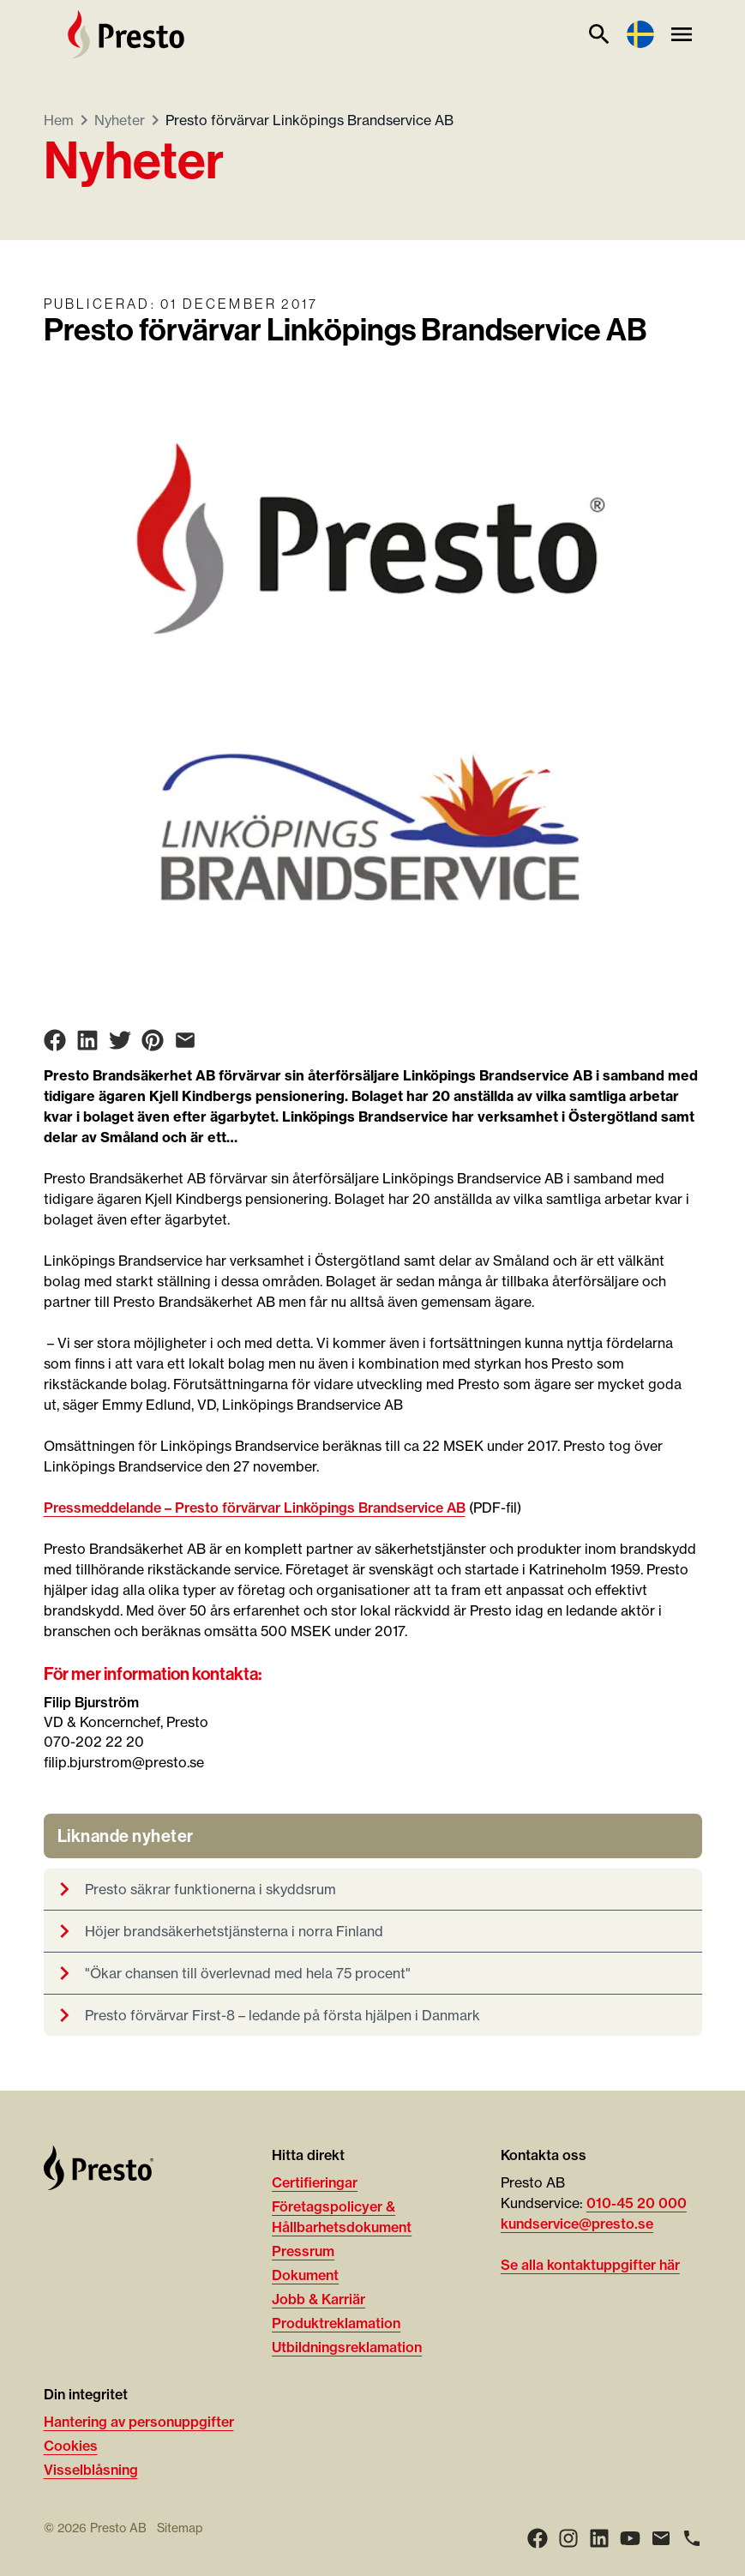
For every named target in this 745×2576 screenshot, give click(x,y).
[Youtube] (630, 2538)
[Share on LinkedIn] (87, 1040)
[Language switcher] (640, 34)
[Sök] (599, 34)
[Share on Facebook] (55, 1040)
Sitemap (179, 2528)
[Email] (661, 2538)
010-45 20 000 (636, 2203)
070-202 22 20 (94, 1741)
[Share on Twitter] (120, 1040)
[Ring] (692, 2538)
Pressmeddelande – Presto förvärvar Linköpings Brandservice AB (255, 1507)
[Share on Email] (185, 1040)
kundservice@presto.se (577, 2223)
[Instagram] (568, 2538)
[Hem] (126, 34)
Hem (59, 120)
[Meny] (681, 34)
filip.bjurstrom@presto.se (124, 1762)
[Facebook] (537, 2538)
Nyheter (119, 120)
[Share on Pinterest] (152, 1040)
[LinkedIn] (599, 2538)
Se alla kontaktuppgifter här (590, 2264)
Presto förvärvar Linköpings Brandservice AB (309, 120)
